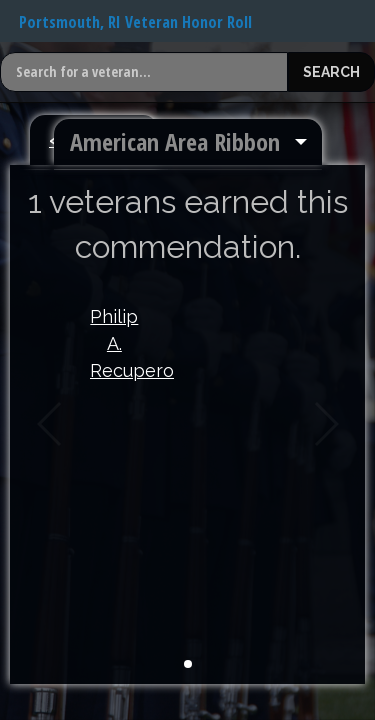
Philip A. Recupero (114, 343)
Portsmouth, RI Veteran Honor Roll (135, 22)
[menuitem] (188, 142)
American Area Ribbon (175, 141)
